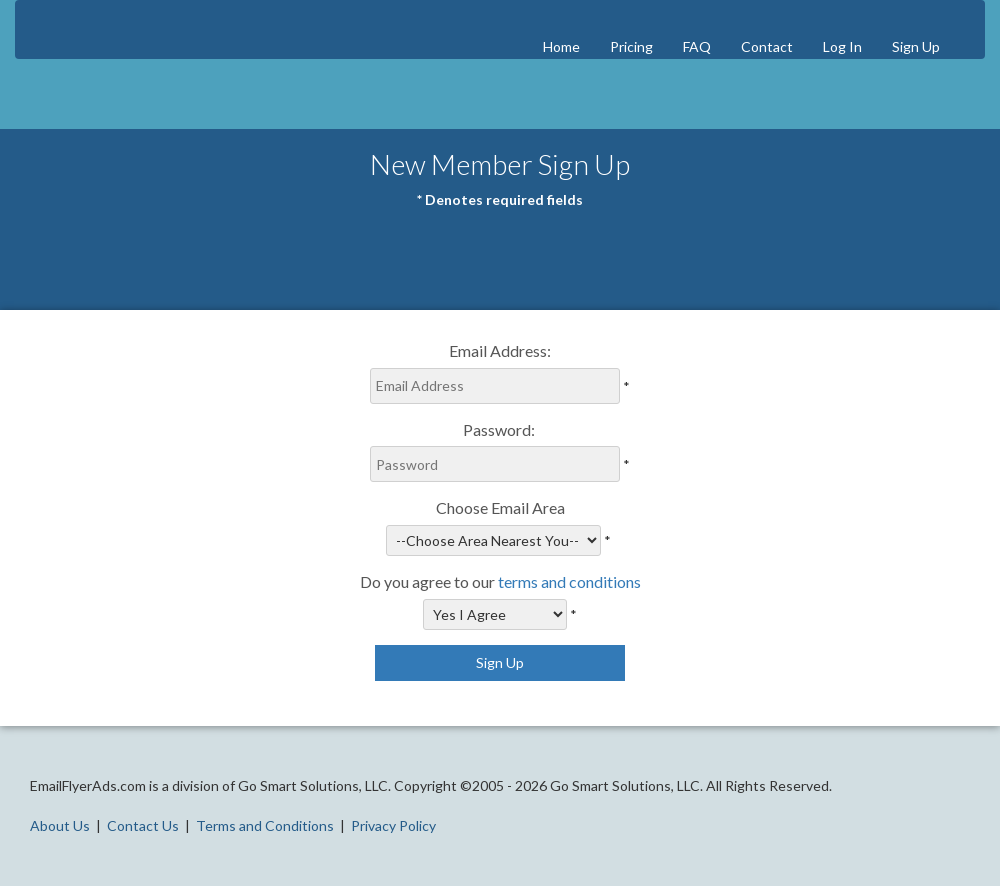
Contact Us (143, 825)
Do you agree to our (500, 581)
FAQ (697, 46)
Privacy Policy (393, 825)
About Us (60, 825)
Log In (842, 46)
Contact (767, 46)
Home (561, 46)
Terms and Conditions (265, 825)
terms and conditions (569, 581)
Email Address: (500, 350)
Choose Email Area (500, 507)
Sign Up (916, 46)
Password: (500, 429)
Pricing (631, 46)
